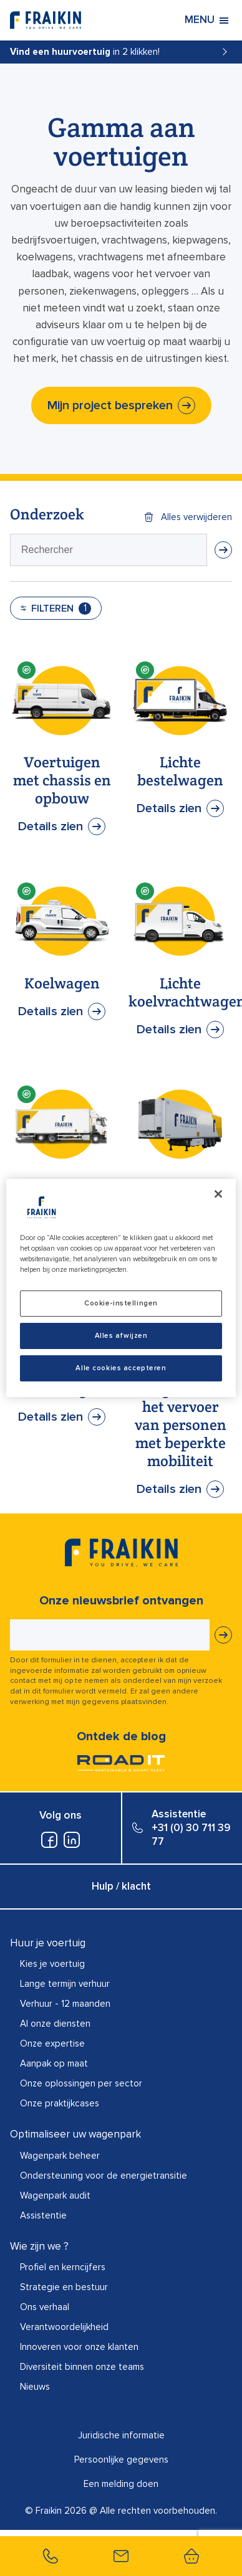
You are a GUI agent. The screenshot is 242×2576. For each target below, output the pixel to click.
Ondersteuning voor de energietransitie (103, 2175)
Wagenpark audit (55, 2195)
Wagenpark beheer (60, 2155)
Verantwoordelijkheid (64, 2326)
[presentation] (108, 550)
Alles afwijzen (121, 1336)
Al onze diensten (55, 2023)
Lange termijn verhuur (65, 1983)
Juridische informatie (121, 2435)
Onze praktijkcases (59, 2103)
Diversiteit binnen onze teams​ (82, 2366)
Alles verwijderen (196, 517)
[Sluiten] (218, 1194)
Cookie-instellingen (121, 1303)
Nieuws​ (35, 2386)
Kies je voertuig (52, 1963)
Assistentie (43, 2215)
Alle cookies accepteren (120, 1368)
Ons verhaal (44, 2307)
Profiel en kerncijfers (62, 2267)
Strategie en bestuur (64, 2287)
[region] (121, 1288)
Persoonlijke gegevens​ (121, 2459)
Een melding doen (121, 2483)
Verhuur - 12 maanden (65, 2003)
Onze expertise (52, 2043)
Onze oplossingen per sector (81, 2083)
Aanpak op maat (54, 2063)
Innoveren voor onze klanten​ (79, 2346)
